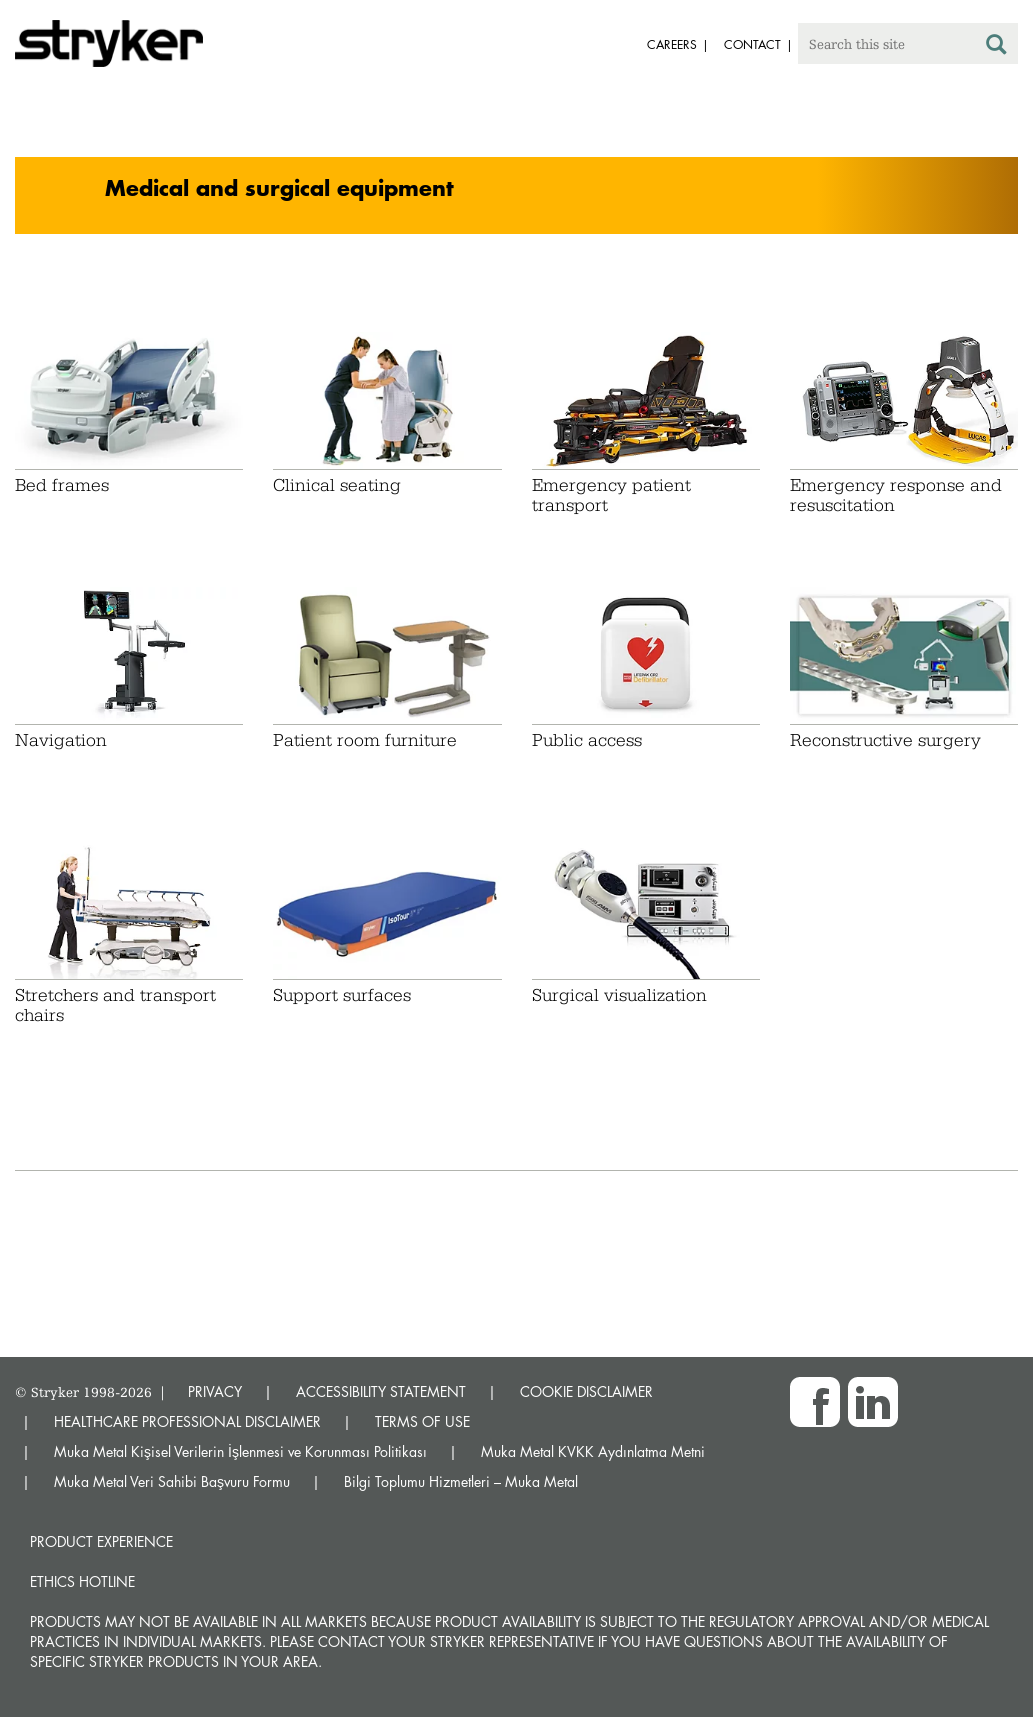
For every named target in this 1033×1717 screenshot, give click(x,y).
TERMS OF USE (422, 1421)
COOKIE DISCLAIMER (586, 1391)
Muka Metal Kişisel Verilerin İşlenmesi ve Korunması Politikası (240, 1451)
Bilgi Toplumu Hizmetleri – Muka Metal (461, 1481)
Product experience (101, 1541)
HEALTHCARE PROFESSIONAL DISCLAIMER (187, 1421)
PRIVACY (215, 1391)
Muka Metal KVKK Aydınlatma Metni (593, 1451)
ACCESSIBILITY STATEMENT (381, 1391)
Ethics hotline (82, 1581)
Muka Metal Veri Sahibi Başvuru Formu (172, 1481)
